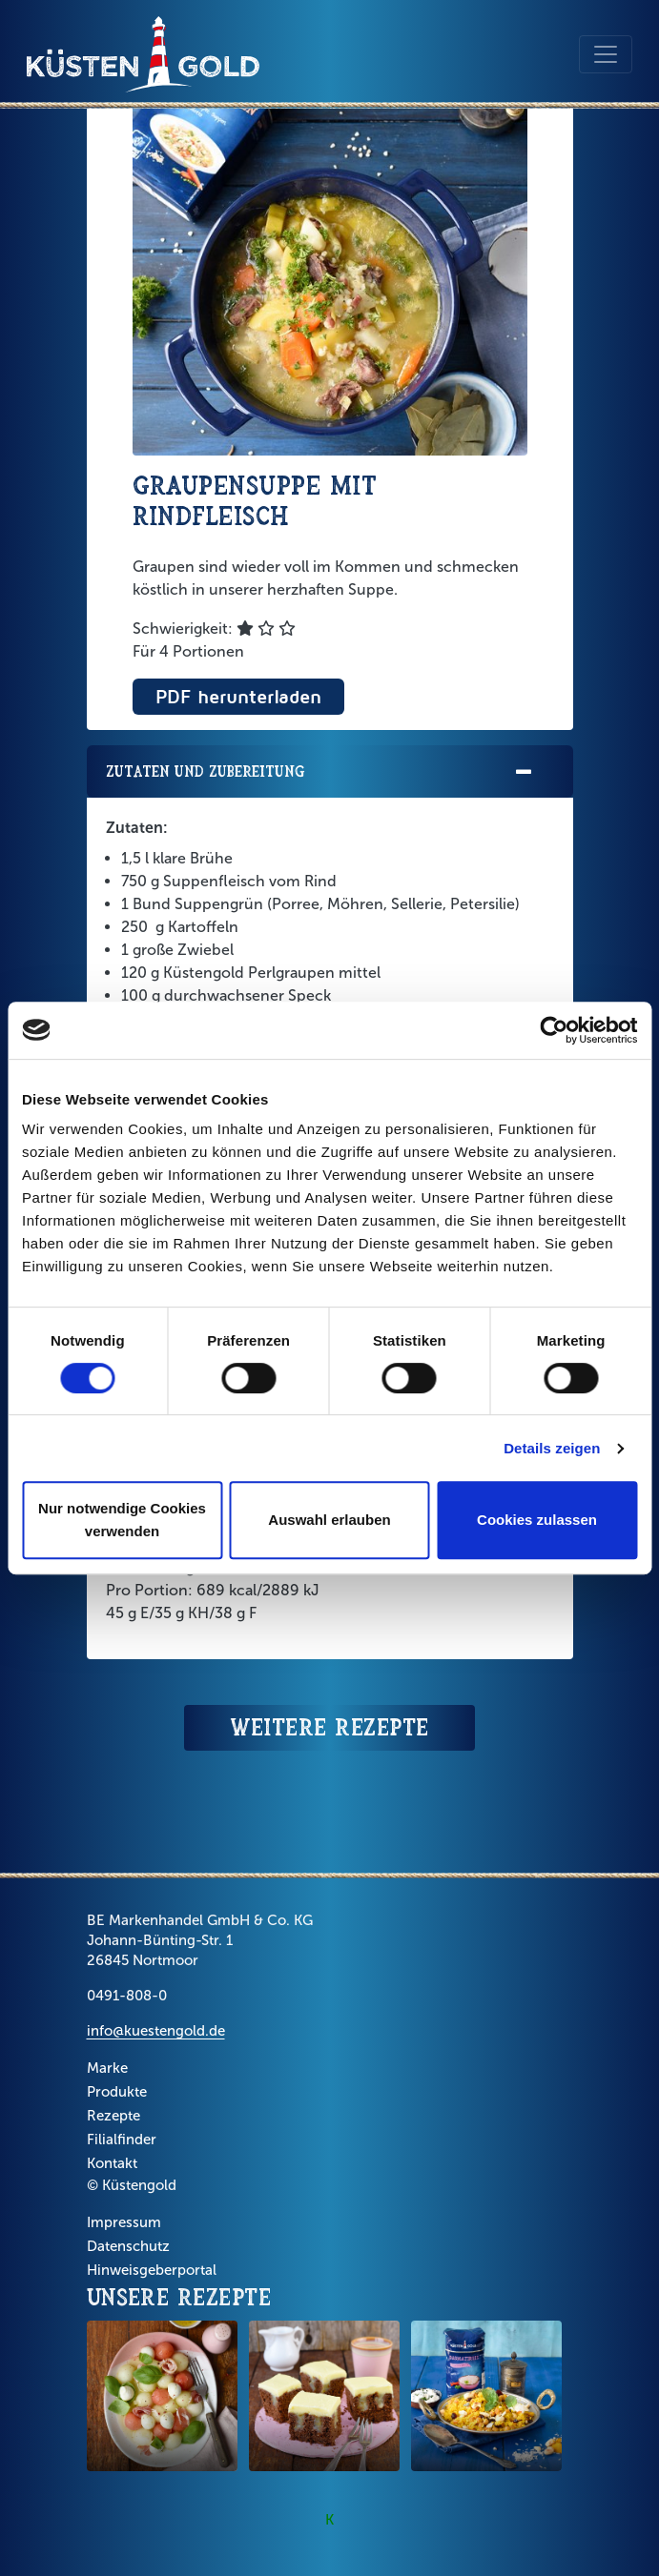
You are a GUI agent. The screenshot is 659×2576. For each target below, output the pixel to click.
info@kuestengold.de (156, 2030)
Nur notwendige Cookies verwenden (122, 1519)
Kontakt (112, 2163)
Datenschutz (128, 2246)
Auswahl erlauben (329, 1519)
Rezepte (113, 2115)
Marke (107, 2068)
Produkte (117, 2091)
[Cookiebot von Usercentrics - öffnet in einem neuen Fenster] (553, 1030)
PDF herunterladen (238, 696)
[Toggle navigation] (605, 54)
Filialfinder (121, 2139)
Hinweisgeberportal (151, 2270)
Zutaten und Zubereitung (320, 772)
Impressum (124, 2222)
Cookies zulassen (537, 1519)
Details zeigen (552, 1448)
